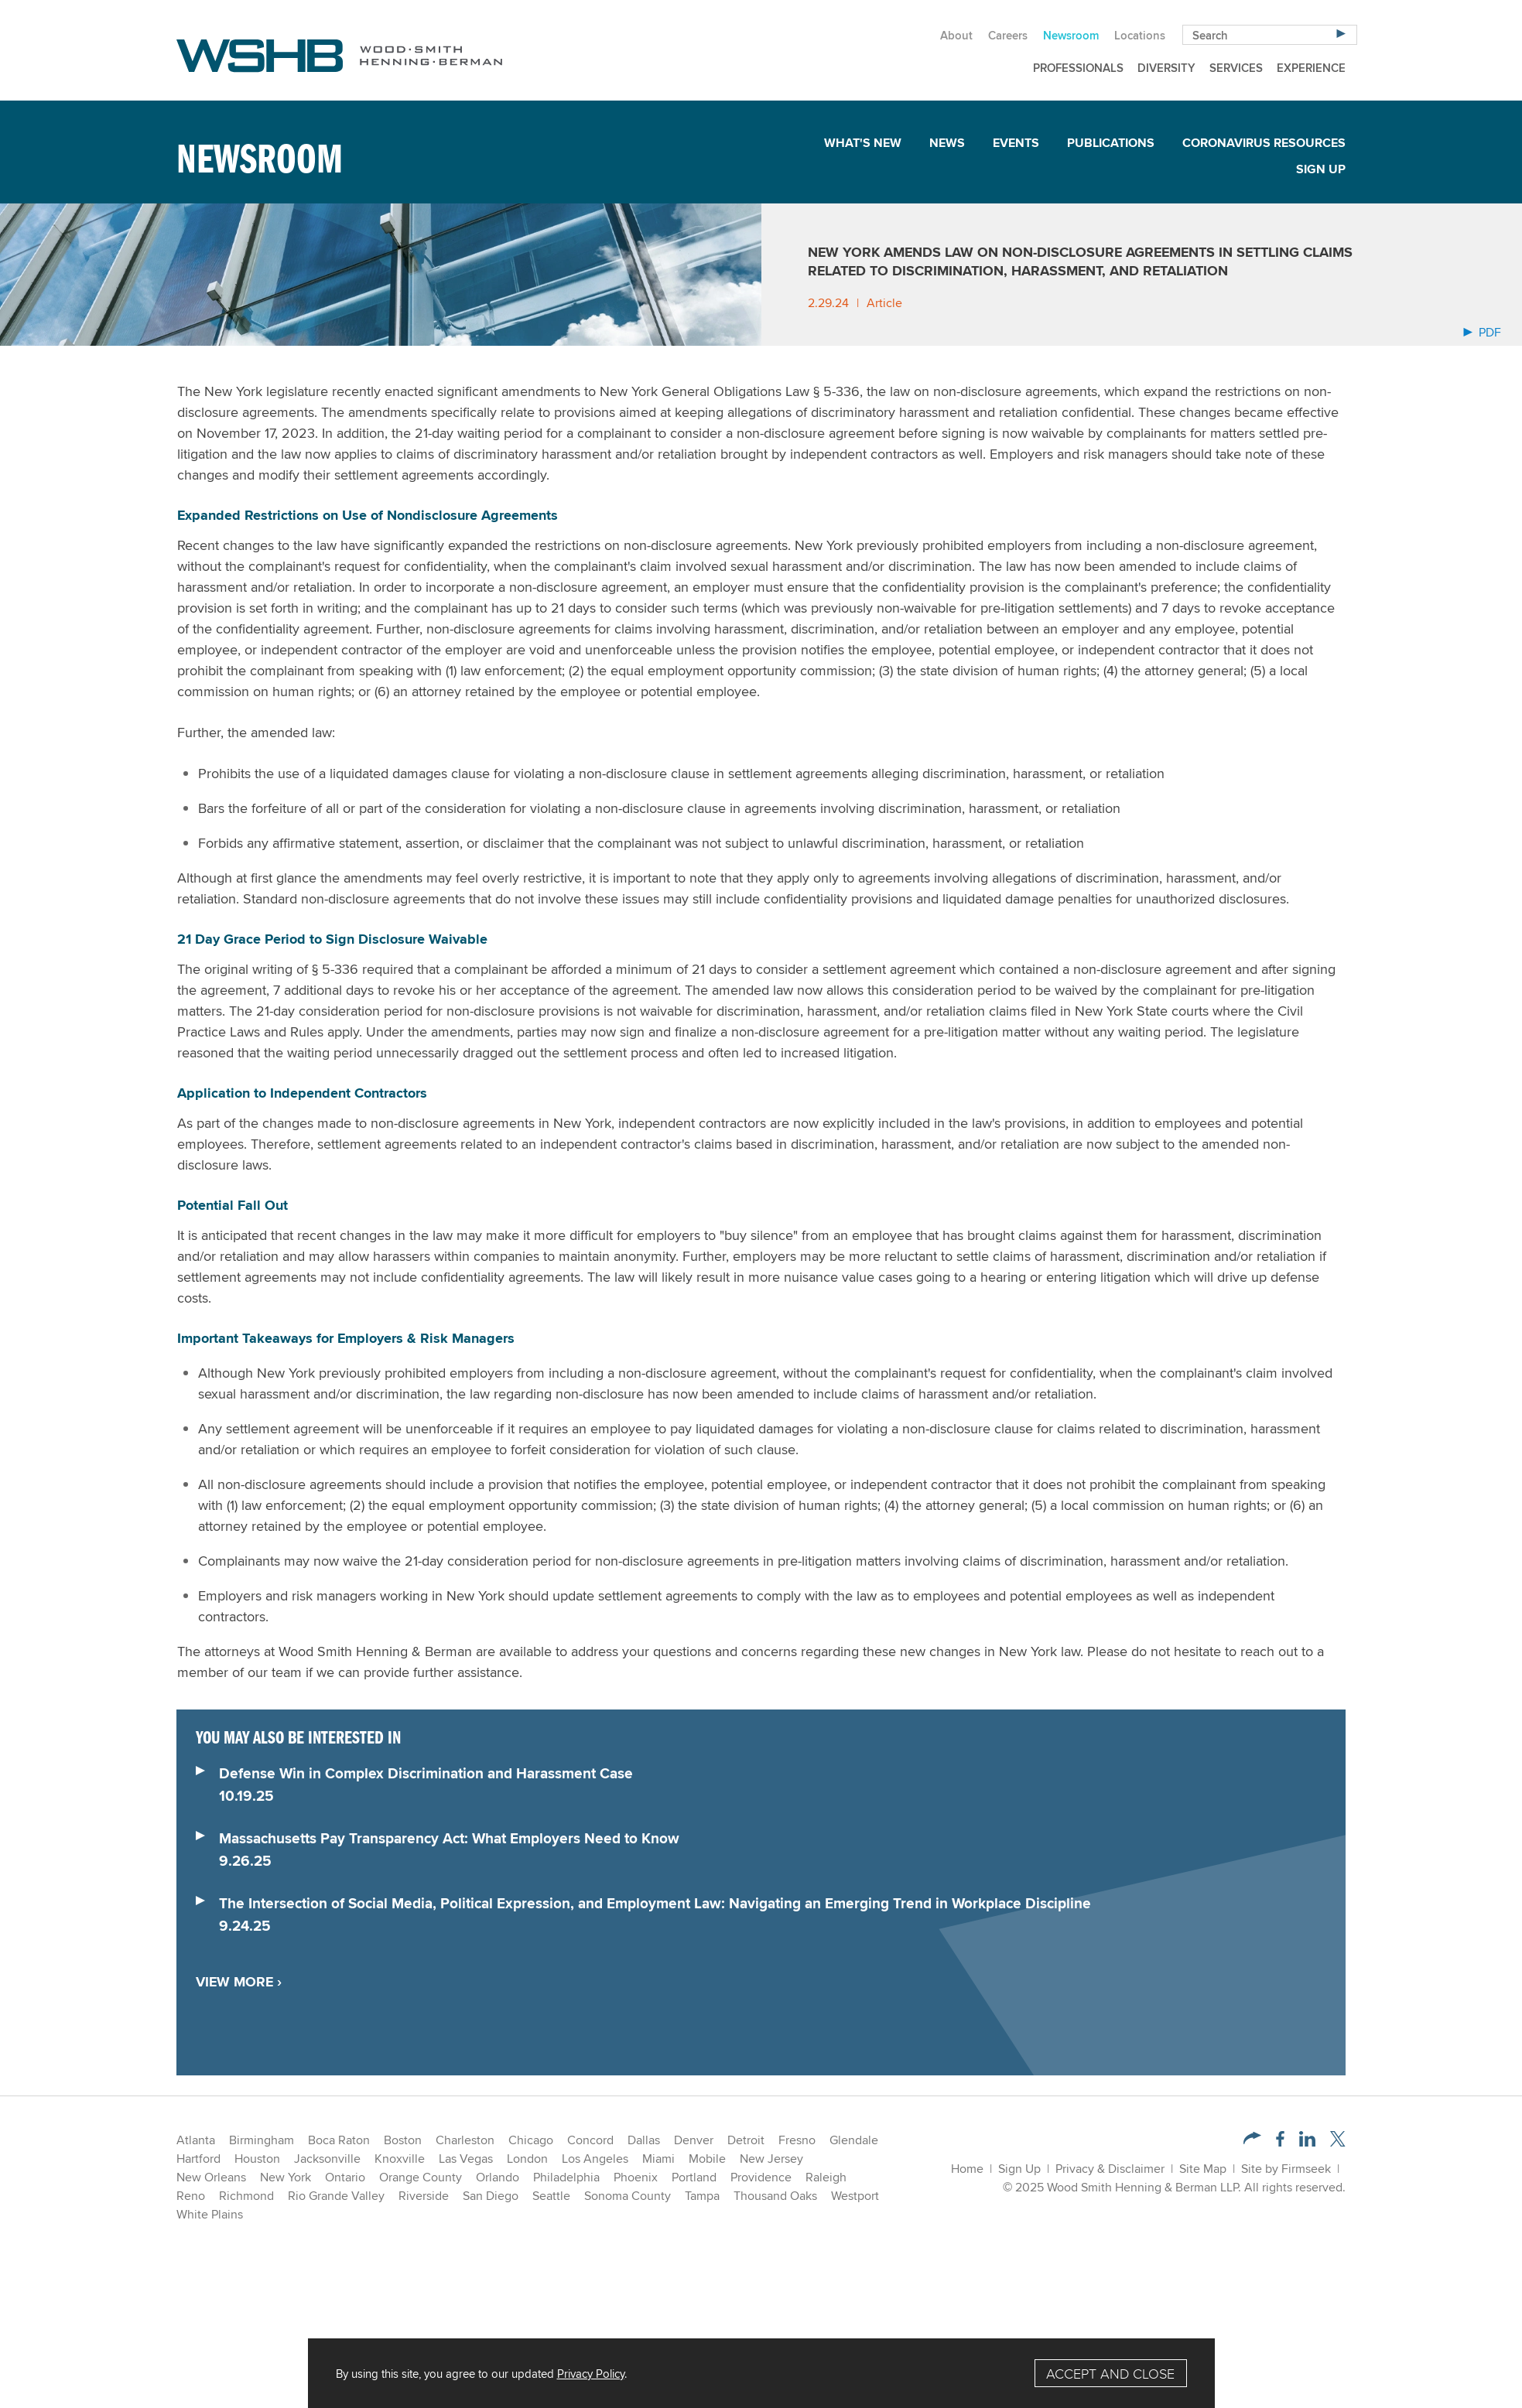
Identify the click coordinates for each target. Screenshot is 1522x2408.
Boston (403, 2140)
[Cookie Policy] (761, 2373)
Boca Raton (339, 2140)
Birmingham (261, 2140)
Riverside (423, 2196)
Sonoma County (627, 2196)
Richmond (246, 2196)
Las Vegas (466, 2158)
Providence (761, 2177)
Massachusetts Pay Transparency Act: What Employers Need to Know (449, 1838)
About (956, 35)
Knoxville (400, 2158)
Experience (1311, 68)
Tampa (702, 2196)
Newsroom (1071, 35)
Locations (1139, 35)
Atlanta (195, 2140)
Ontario (345, 2177)
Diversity (1166, 68)
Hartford (198, 2158)
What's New (862, 143)
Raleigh (826, 2177)
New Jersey (771, 2158)
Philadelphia (566, 2177)
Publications (1110, 143)
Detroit (745, 2140)
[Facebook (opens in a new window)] (1280, 2142)
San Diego (490, 2196)
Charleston (465, 2140)
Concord (590, 2140)
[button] (1252, 2140)
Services (1236, 68)
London (527, 2158)
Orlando (497, 2177)
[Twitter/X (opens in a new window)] (1338, 2142)
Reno (190, 2196)
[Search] (1341, 33)
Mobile (707, 2158)
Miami (658, 2158)
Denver (693, 2140)
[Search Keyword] (1269, 35)
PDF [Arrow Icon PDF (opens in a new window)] (1482, 332)
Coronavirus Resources (1264, 143)
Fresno (797, 2140)
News (947, 143)
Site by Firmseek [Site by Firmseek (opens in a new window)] (1286, 2168)
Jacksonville (327, 2158)
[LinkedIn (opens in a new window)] (1307, 2142)
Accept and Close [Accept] (1110, 2373)
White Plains (209, 2214)
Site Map (1202, 2168)
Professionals (1078, 68)
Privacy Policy (590, 2373)
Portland (694, 2177)
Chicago (530, 2140)
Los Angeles (595, 2158)
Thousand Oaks (775, 2196)
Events (1016, 143)
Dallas (644, 2140)
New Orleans (211, 2177)
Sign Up (1321, 169)
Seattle (551, 2196)
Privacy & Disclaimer (1110, 2168)
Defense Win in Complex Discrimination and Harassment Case (426, 1773)
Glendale (853, 2140)
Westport (855, 2196)
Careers (1008, 35)
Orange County (420, 2177)
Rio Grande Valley (336, 2196)
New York (285, 2177)
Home (967, 2168)
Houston (257, 2158)
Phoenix (636, 2177)
